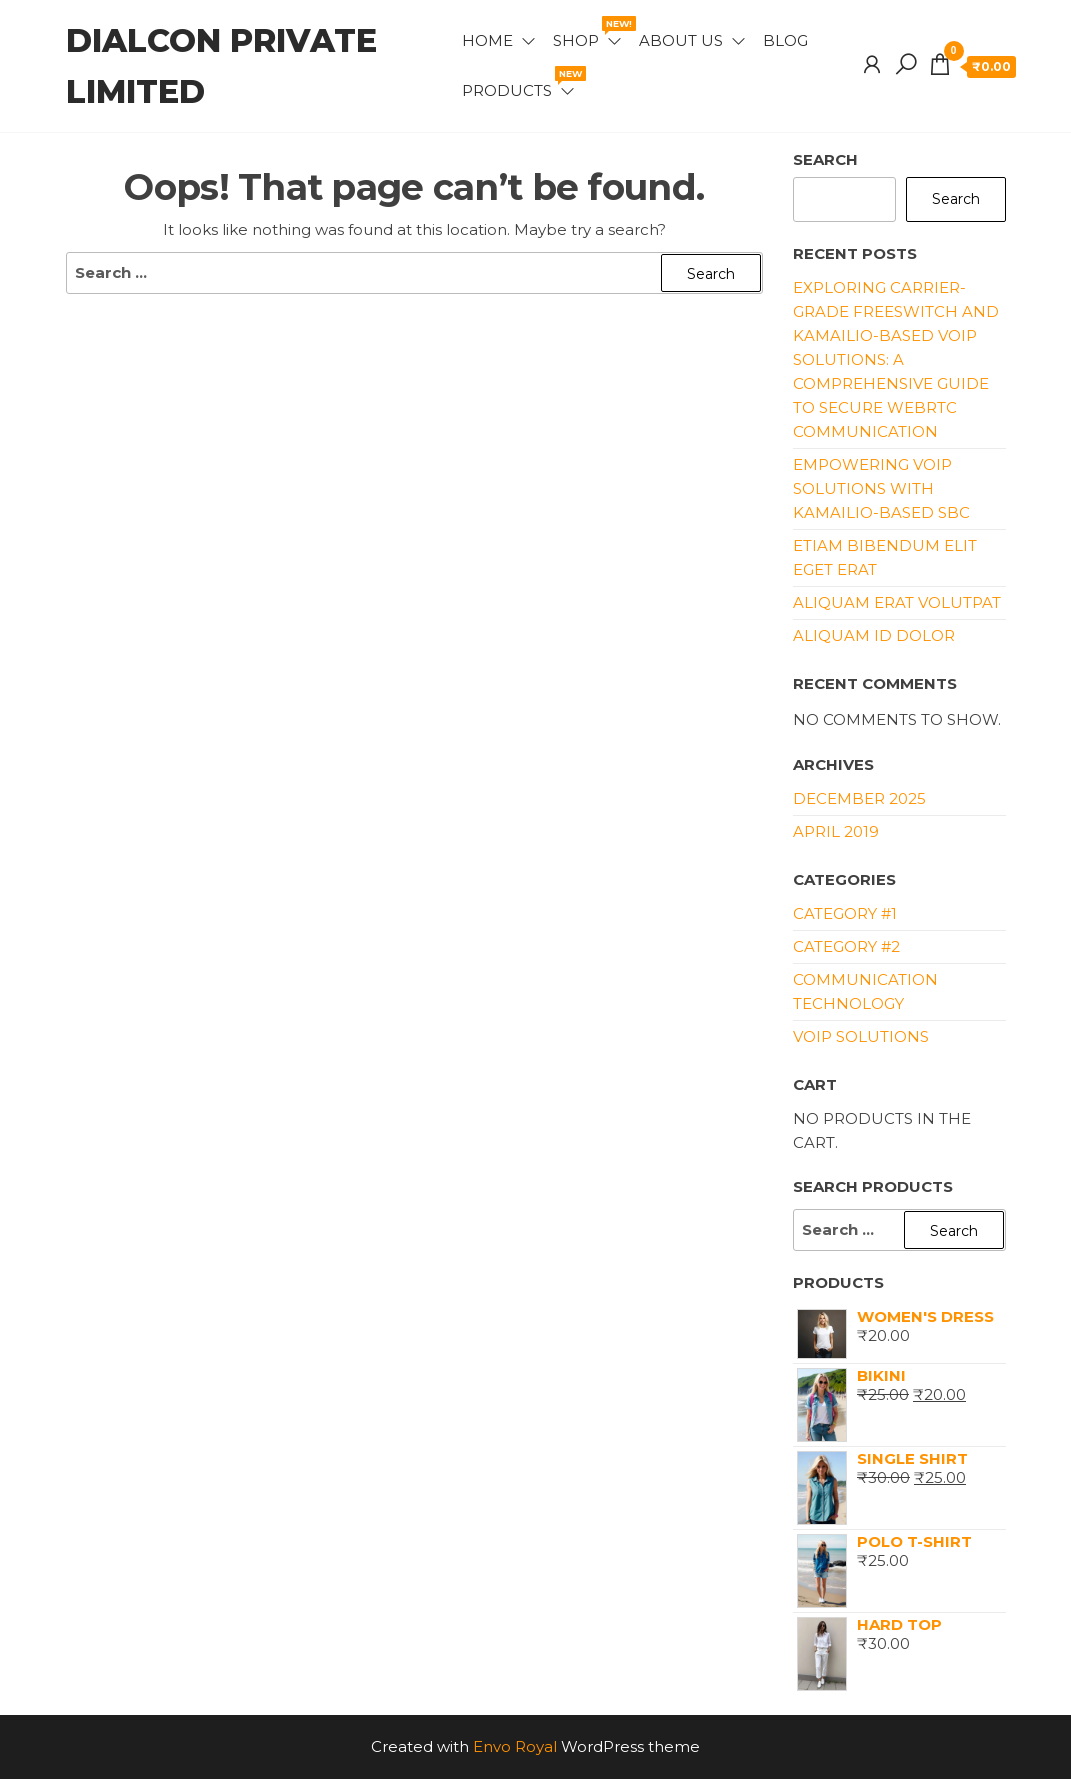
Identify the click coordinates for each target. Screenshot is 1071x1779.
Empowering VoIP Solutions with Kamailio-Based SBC (881, 488)
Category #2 (846, 946)
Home (487, 40)
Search (825, 159)
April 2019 (836, 831)
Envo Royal (515, 1746)
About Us (681, 40)
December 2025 (859, 798)
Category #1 (845, 913)
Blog (785, 40)
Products (519, 83)
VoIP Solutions (861, 1036)
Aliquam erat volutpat (897, 602)
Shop (588, 33)
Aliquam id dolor (874, 635)
